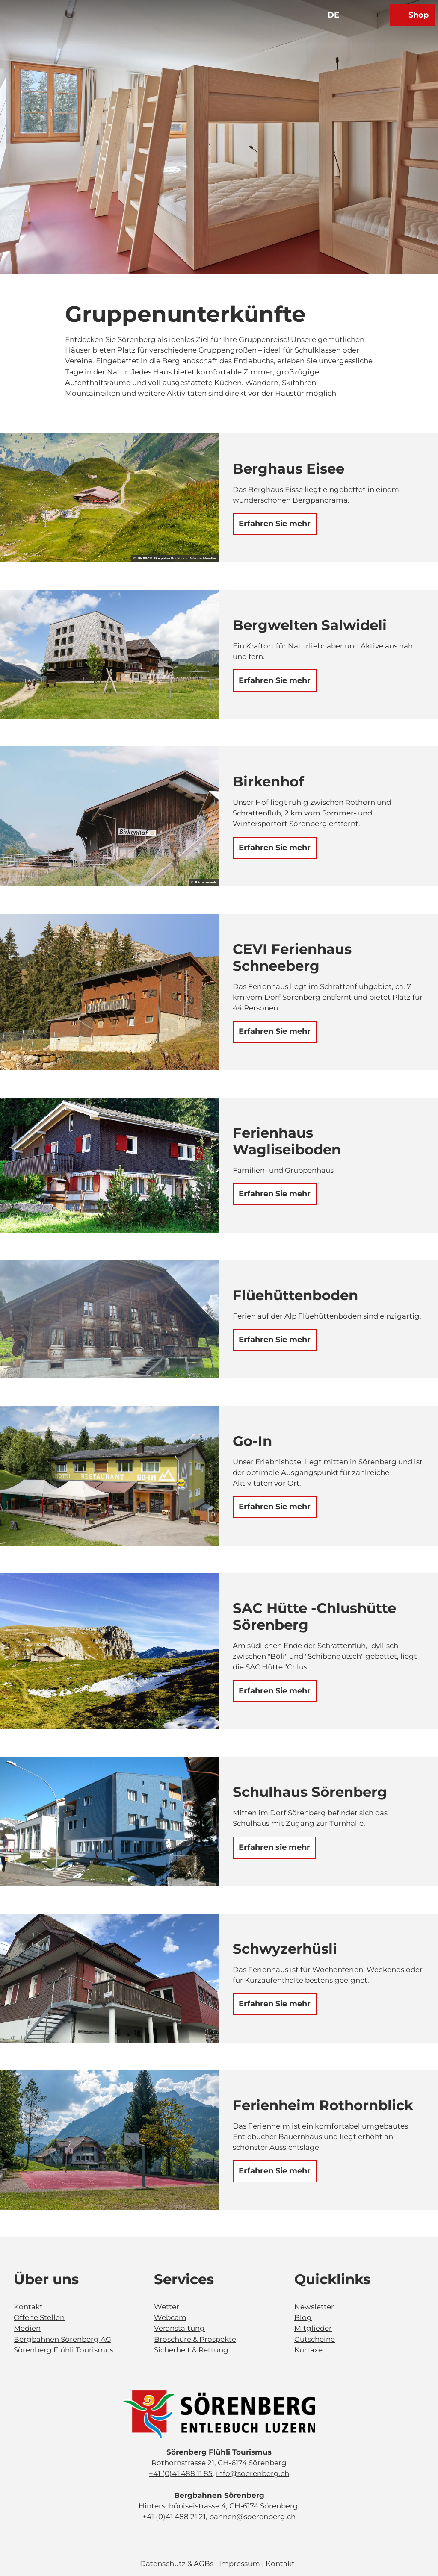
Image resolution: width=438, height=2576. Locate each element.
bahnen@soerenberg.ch (252, 2516)
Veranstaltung (179, 2328)
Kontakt (28, 2306)
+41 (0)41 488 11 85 (181, 2473)
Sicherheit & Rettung (191, 2350)
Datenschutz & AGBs (176, 2563)
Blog (303, 2317)
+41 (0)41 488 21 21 (174, 2516)
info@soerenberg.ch (252, 2473)
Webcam (170, 2317)
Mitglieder (313, 2328)
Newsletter (314, 2306)
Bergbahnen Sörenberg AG (62, 2339)
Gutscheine (314, 2339)
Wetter (166, 2306)
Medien (27, 2328)
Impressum (239, 2563)
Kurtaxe (308, 2350)
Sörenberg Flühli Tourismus (63, 2350)
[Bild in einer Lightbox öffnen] (219, 2415)
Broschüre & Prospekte (195, 2339)
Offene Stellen (39, 2317)
